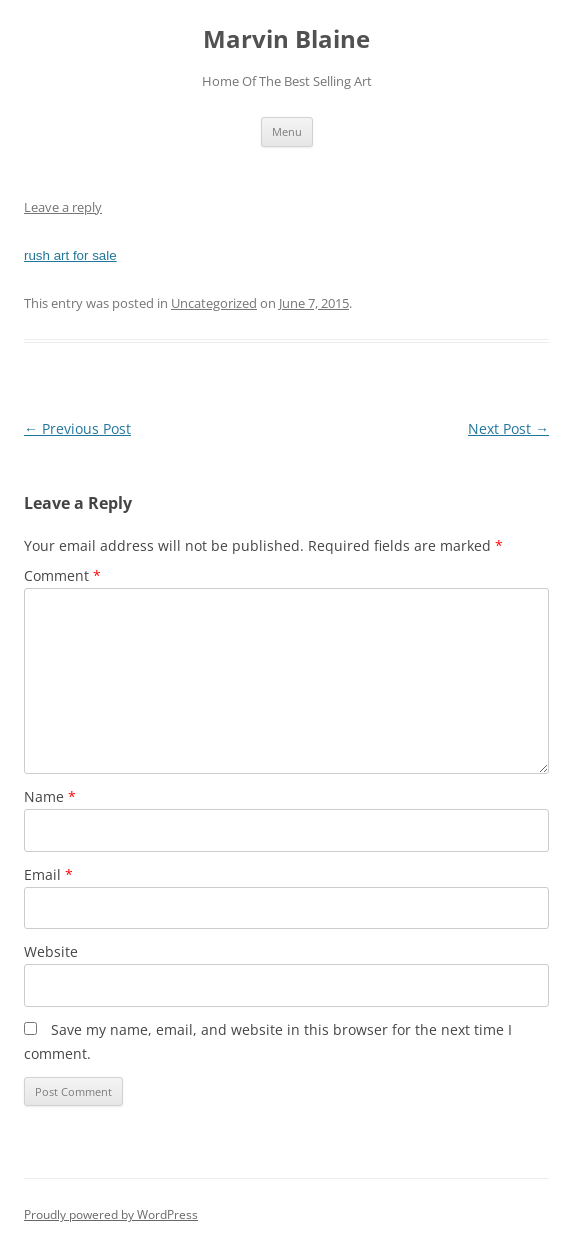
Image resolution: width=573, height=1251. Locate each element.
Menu (287, 131)
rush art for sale (70, 255)
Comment (62, 575)
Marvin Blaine (286, 39)
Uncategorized (214, 303)
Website (51, 951)
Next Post (508, 428)
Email (48, 874)
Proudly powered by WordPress (111, 1214)
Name (50, 796)
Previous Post (77, 428)
